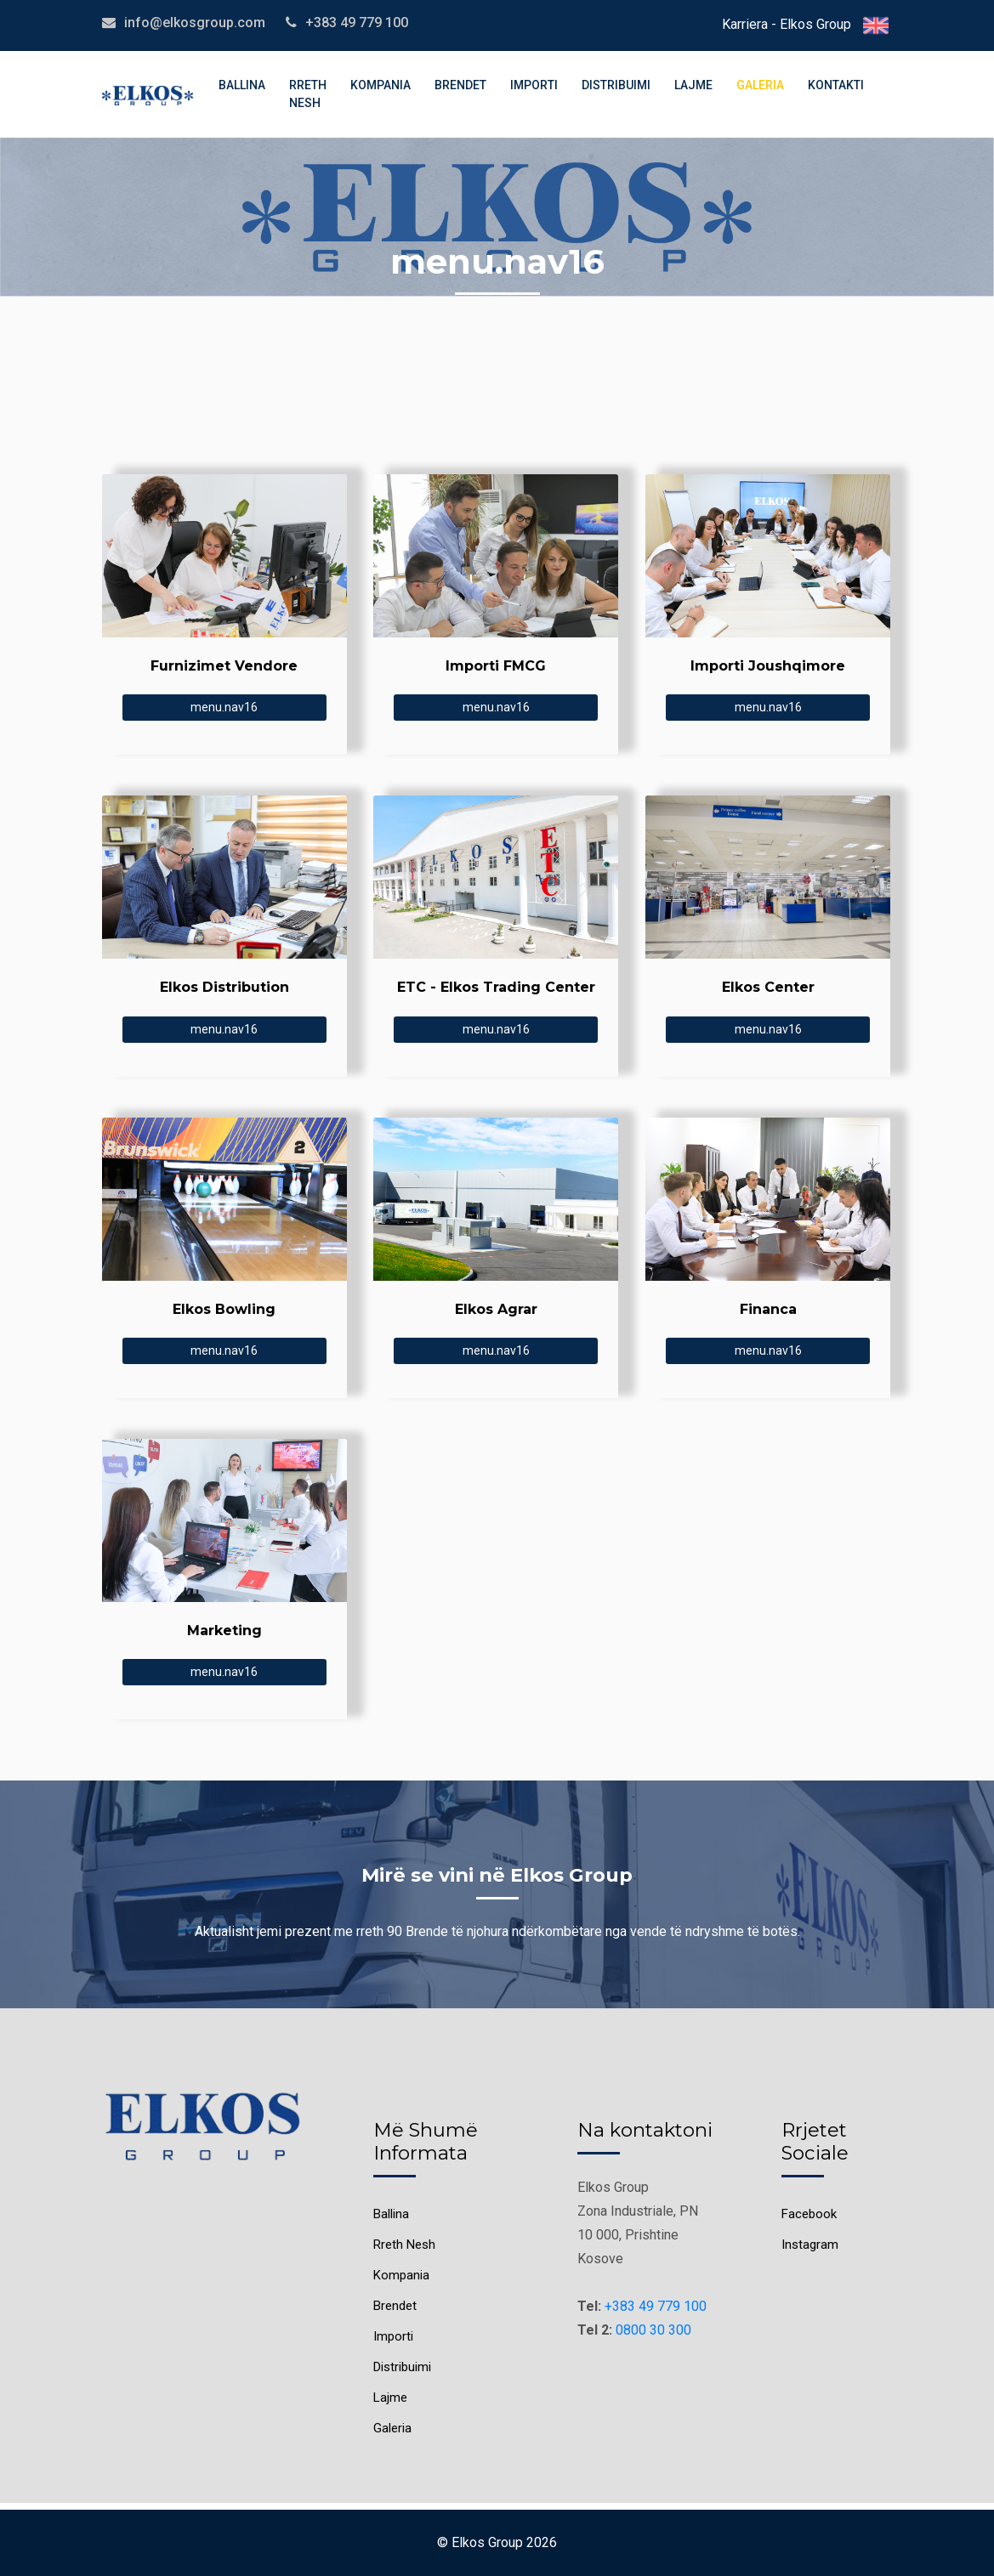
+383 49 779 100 (656, 2306)
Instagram (809, 2244)
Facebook (809, 2214)
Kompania (380, 85)
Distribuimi (616, 85)
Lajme (693, 85)
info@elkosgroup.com (194, 22)
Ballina (242, 85)
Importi (534, 85)
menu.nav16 (224, 707)
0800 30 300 (653, 2330)
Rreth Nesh (308, 94)
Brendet (460, 85)
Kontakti (836, 85)
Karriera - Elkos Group (786, 24)
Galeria (760, 85)
